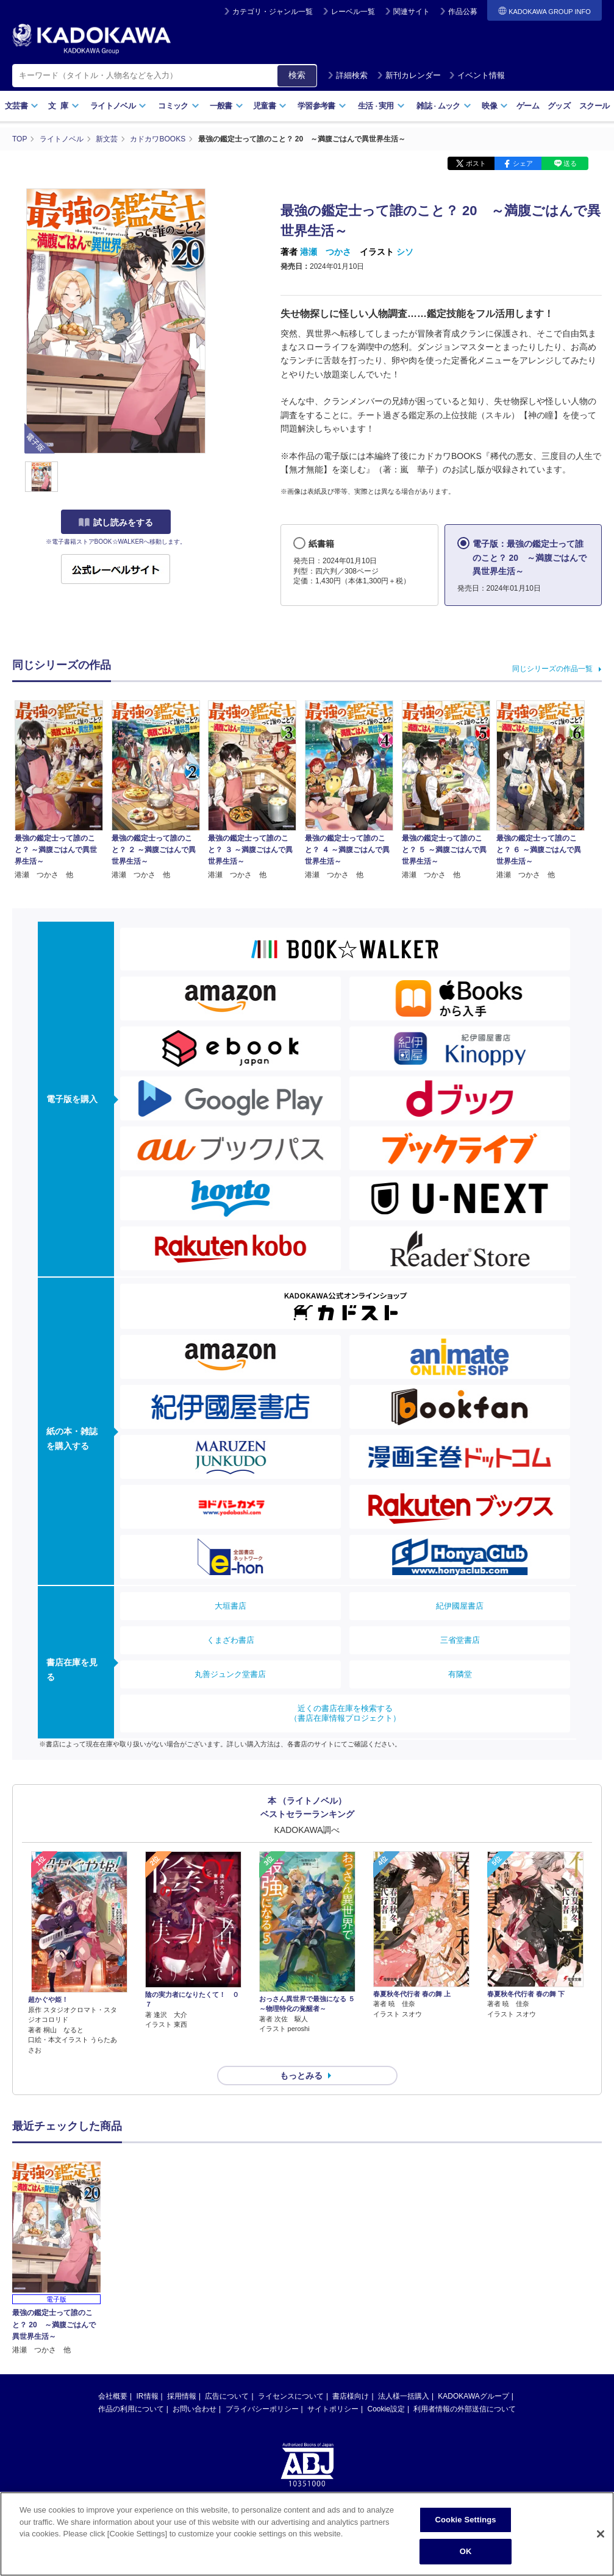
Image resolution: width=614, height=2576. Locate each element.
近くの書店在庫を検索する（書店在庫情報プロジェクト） (345, 1713)
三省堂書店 (460, 1640)
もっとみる (301, 2075)
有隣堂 (460, 1674)
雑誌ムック (443, 105)
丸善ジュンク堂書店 (230, 1674)
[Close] (600, 2543)
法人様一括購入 (403, 2396)
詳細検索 (347, 75)
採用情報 (181, 2396)
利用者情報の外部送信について (464, 2409)
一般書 (226, 105)
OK (466, 2560)
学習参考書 (322, 105)
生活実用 (381, 105)
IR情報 (148, 2396)
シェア (523, 163)
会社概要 (112, 2396)
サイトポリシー (333, 2409)
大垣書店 (230, 1605)
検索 (296, 75)
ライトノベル (118, 105)
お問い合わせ (194, 2409)
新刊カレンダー (409, 75)
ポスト (476, 163)
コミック (178, 105)
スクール (594, 105)
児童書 (270, 105)
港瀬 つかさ (325, 252)
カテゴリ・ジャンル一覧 (272, 11)
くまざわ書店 (230, 1640)
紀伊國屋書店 (460, 1605)
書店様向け (350, 2396)
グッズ (559, 105)
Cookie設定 (386, 2409)
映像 (495, 105)
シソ (404, 252)
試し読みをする (116, 522)
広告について (227, 2396)
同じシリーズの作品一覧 (552, 668)
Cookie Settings (465, 2528)
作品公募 (462, 11)
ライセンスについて (291, 2396)
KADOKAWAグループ (473, 2396)
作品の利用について (131, 2409)
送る (570, 163)
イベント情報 (477, 75)
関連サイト (411, 11)
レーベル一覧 (353, 11)
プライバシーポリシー (262, 2409)
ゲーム (527, 105)
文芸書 (21, 105)
